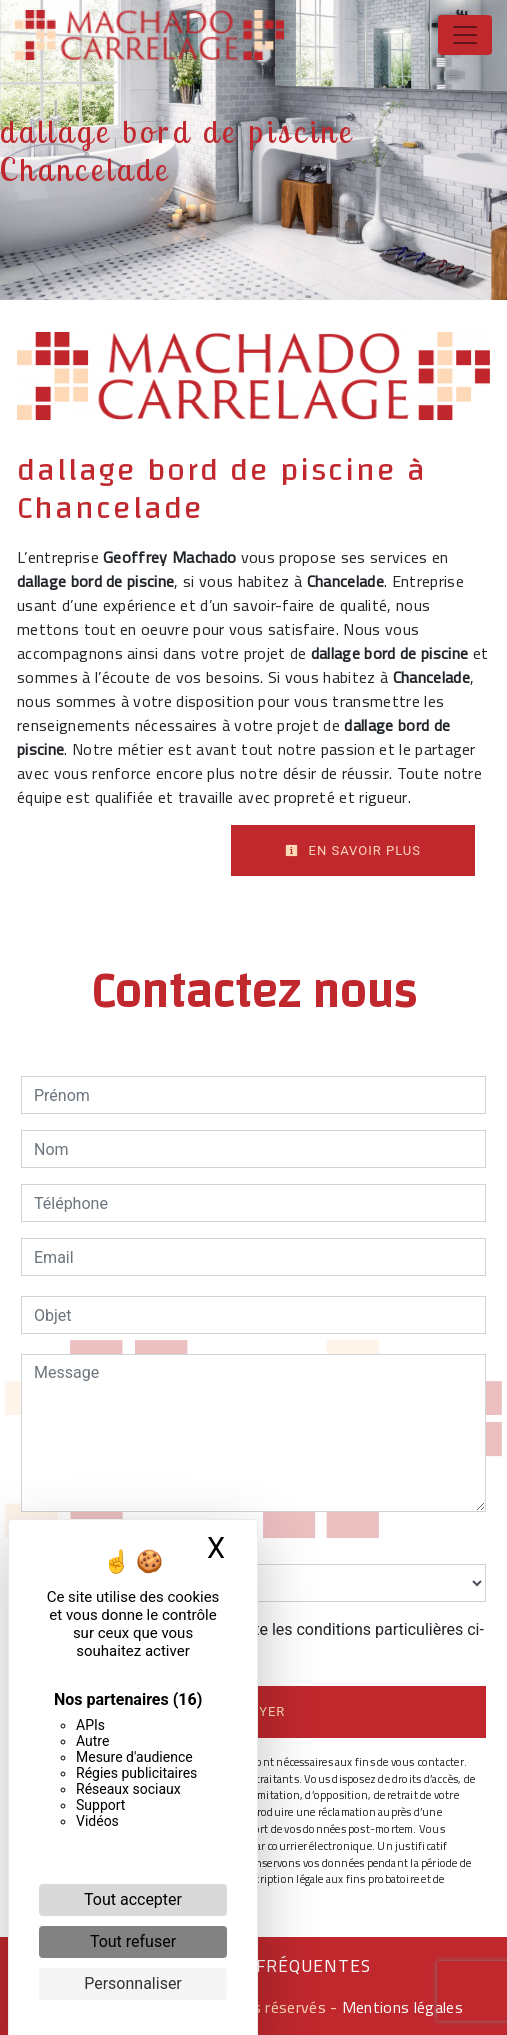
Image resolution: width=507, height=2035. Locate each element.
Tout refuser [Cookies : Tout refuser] (133, 1941)
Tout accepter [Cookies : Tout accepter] (133, 1899)
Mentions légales (400, 2007)
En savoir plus (353, 850)
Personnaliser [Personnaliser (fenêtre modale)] (133, 1983)
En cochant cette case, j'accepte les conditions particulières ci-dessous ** (262, 1641)
